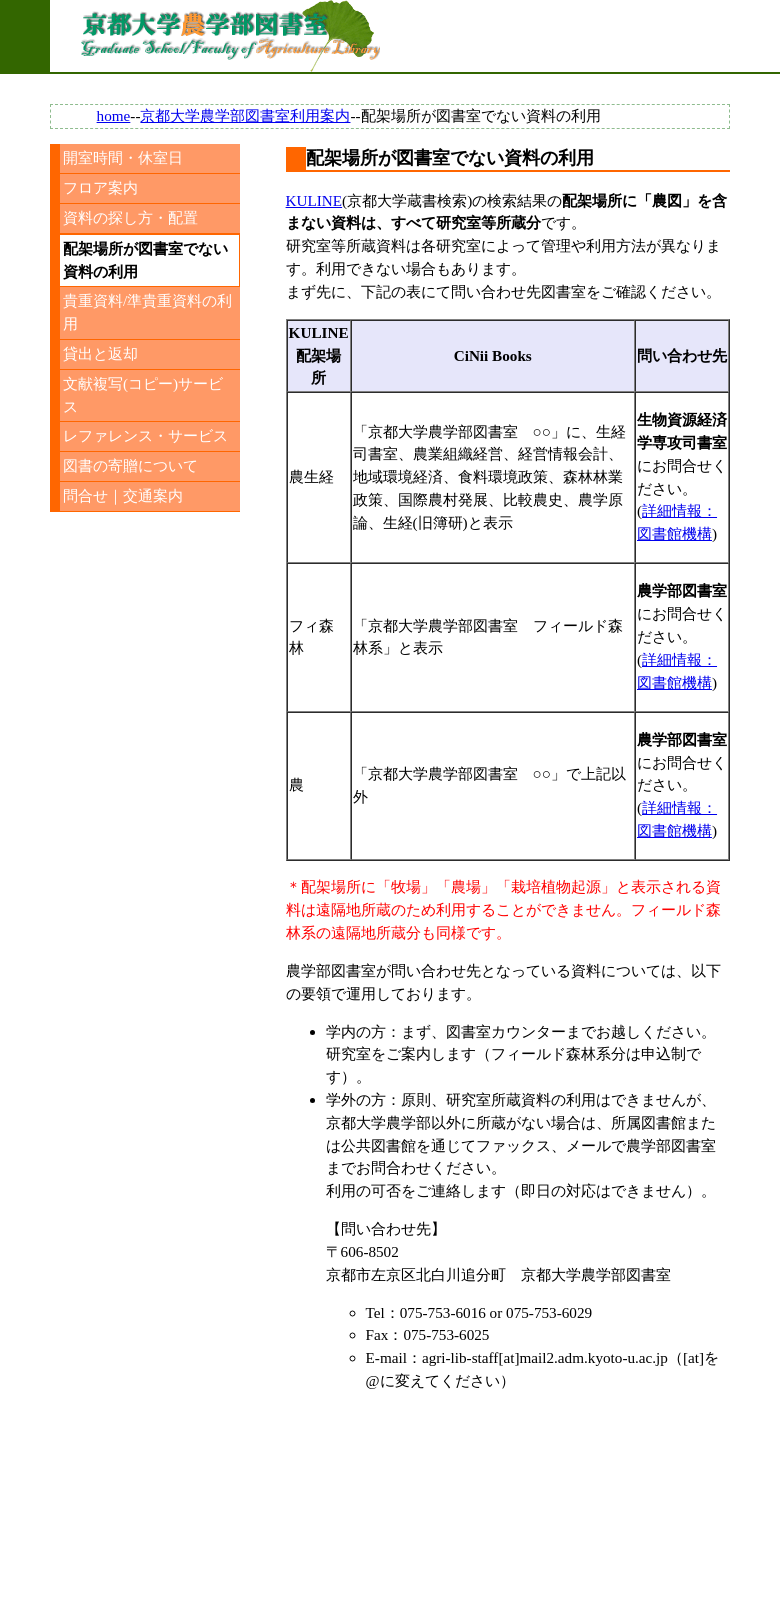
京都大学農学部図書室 (230, 36)
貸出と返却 (100, 353)
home (114, 115)
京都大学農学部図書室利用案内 (245, 115)
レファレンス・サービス (145, 435)
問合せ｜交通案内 (123, 495)
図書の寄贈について (130, 465)
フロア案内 (100, 187)
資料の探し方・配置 (130, 217)
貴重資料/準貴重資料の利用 (147, 312)
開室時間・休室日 (123, 157)
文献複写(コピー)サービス (143, 395)
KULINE (314, 200)
